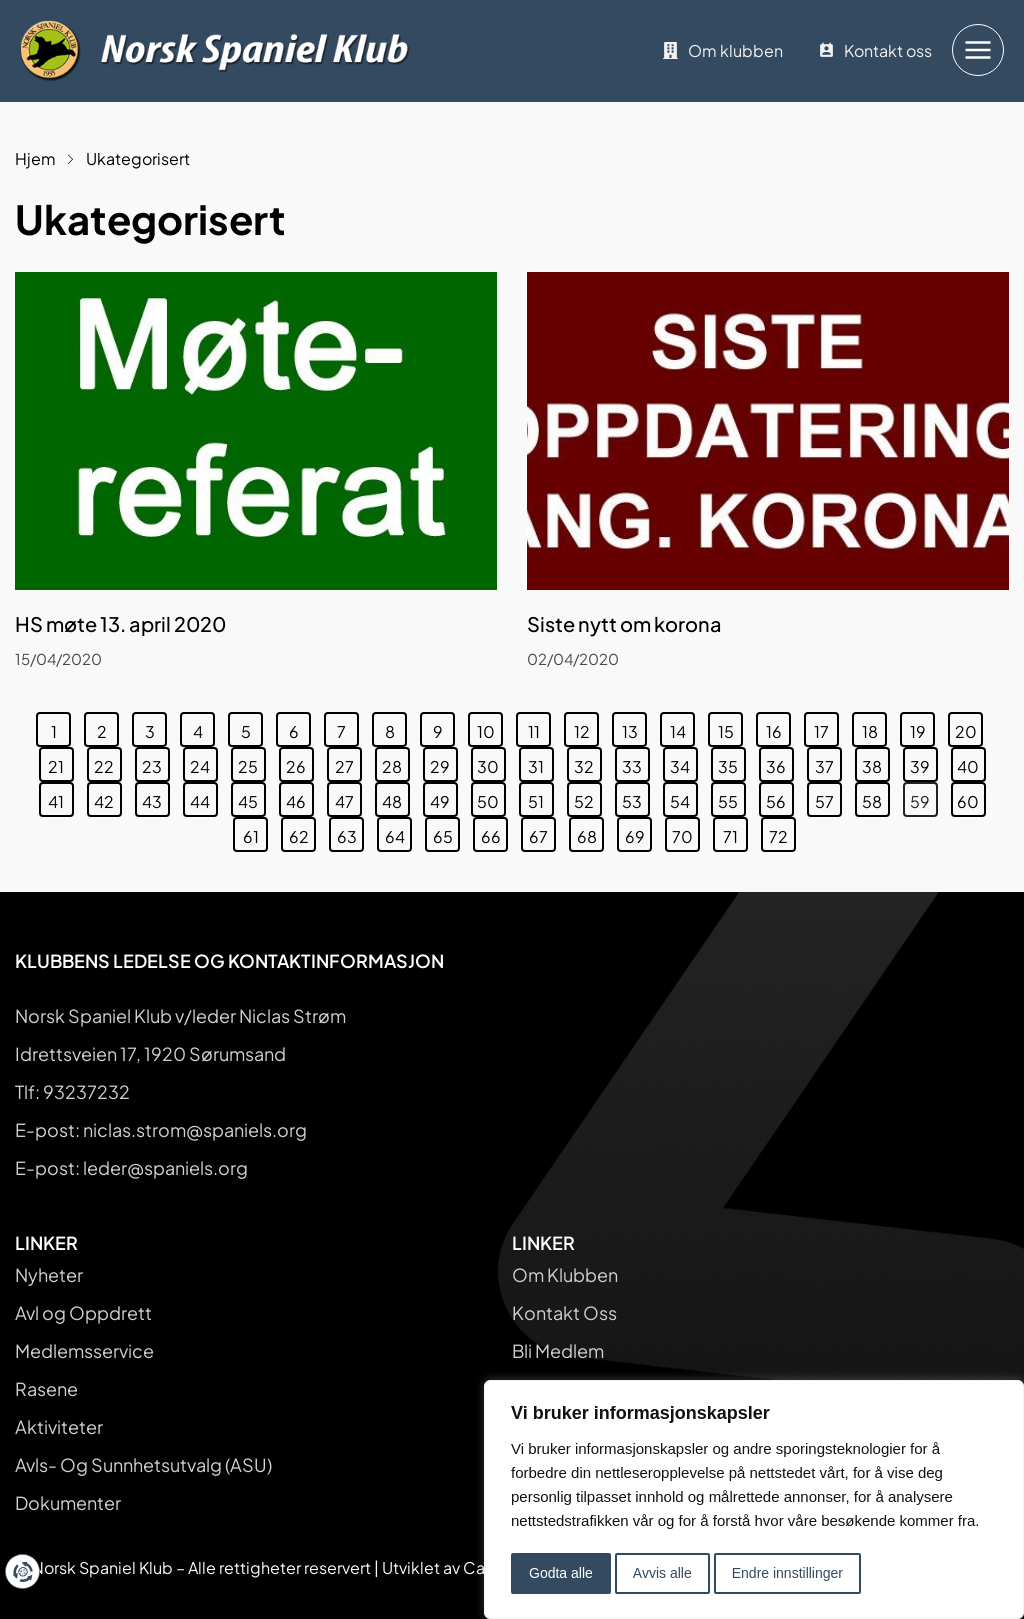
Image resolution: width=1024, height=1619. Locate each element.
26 (299, 762)
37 (828, 762)
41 (60, 797)
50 (491, 797)
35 (731, 762)
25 (251, 762)
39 (923, 762)
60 (971, 797)
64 (398, 832)
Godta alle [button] (561, 1573)
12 (586, 727)
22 (107, 762)
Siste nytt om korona (624, 623)
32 (587, 762)
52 (587, 797)
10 (490, 727)
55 (731, 797)
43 (155, 797)
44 (203, 797)
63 (350, 832)
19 (922, 727)
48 (395, 797)
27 (348, 762)
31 (540, 762)
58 (875, 797)
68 (590, 832)
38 (875, 762)
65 (446, 832)
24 (203, 762)
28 (395, 762)
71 (735, 832)
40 (971, 762)
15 (730, 727)
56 (779, 797)
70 (685, 832)
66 (494, 832)
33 (635, 762)
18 (874, 727)
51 (540, 797)
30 (491, 762)
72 (782, 832)
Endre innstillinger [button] (787, 1573)
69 (638, 832)
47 (348, 797)
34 (683, 762)
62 (302, 832)
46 (299, 797)
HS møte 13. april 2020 (120, 623)
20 (969, 727)
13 (634, 727)
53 (635, 797)
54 (683, 797)
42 (107, 797)
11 (539, 727)
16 (778, 727)
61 (255, 832)
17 (826, 727)
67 (542, 832)
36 (779, 762)
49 (443, 797)
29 (443, 762)
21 (60, 762)
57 (828, 797)
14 (682, 727)
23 (155, 762)
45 (251, 797)
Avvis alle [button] (662, 1573)
